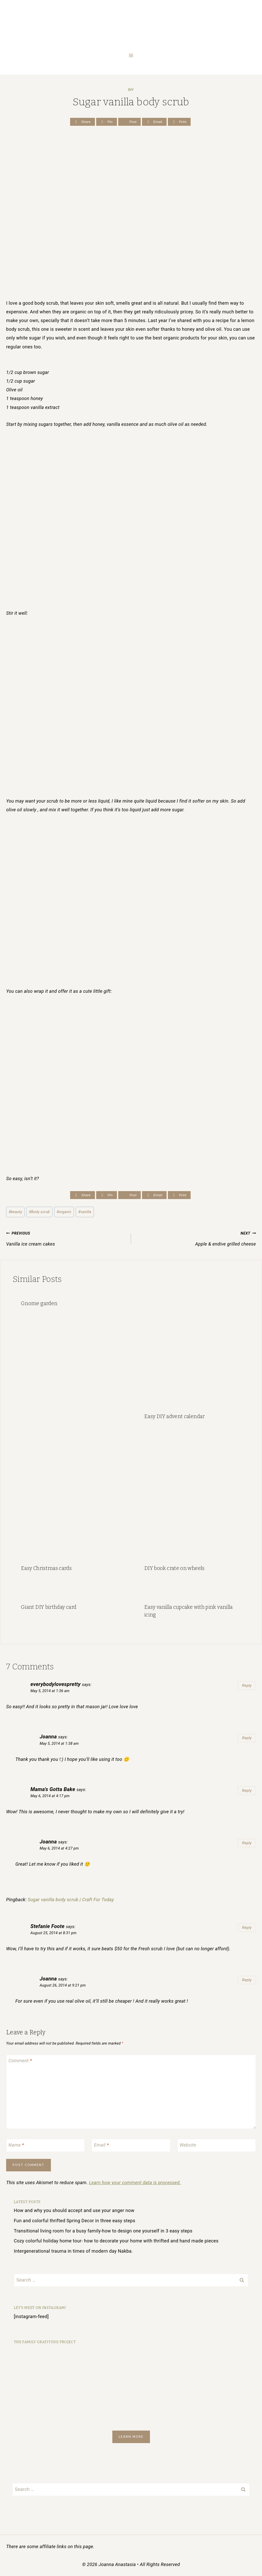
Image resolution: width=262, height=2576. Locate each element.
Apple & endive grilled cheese (196, 1238)
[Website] (216, 2145)
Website (188, 2145)
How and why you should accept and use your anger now (74, 2210)
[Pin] (106, 122)
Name (16, 2145)
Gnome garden (39, 1303)
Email (101, 2145)
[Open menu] (131, 55)
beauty (15, 1212)
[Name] (45, 2145)
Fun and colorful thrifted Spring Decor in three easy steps (74, 2220)
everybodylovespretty (55, 1684)
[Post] (129, 122)
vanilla (84, 1212)
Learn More (131, 2437)
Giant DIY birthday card (48, 1607)
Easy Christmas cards (46, 1568)
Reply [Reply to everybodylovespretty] (247, 1685)
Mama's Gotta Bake (52, 1789)
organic (64, 1212)
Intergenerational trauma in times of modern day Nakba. (73, 2251)
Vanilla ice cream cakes (66, 1238)
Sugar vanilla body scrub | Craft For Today (71, 1899)
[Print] (179, 122)
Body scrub (39, 1212)
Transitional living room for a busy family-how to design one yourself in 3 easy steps (103, 2230)
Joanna (48, 1737)
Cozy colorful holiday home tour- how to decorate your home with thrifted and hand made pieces (116, 2240)
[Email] (154, 122)
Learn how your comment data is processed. (135, 2182)
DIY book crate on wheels (174, 1568)
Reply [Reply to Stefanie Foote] (247, 1927)
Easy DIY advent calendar (174, 1416)
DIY (131, 90)
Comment (20, 2061)
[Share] (82, 122)
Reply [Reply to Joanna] (247, 1738)
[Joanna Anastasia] (131, 18)
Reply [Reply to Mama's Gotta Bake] (247, 1790)
